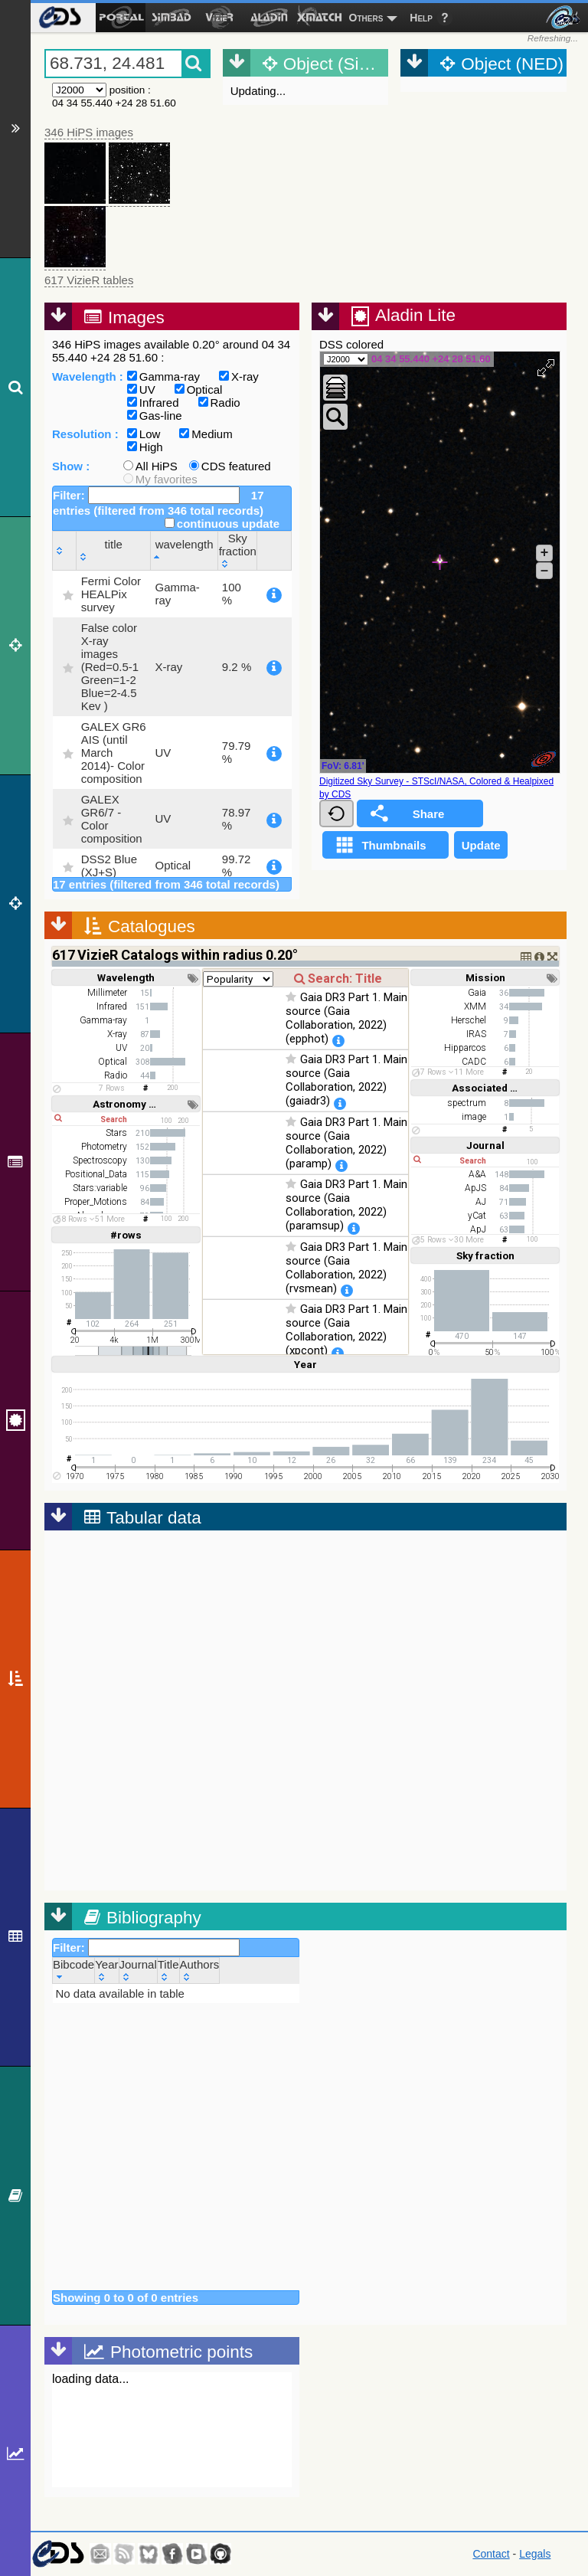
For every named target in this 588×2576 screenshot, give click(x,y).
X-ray (239, 376)
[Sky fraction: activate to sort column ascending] (237, 550)
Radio (219, 402)
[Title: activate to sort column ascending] (168, 1970)
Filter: (146, 495)
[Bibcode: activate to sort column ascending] (74, 1970)
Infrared (153, 402)
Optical (199, 389)
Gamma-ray (163, 376)
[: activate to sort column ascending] (65, 550)
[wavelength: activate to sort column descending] (183, 550)
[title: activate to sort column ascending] (113, 550)
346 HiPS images (88, 132)
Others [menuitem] (366, 17)
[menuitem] (59, 17)
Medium (205, 433)
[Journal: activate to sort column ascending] (138, 1970)
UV (141, 389)
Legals (534, 2554)
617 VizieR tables (88, 279)
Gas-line (154, 415)
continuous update (222, 523)
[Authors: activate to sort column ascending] (199, 1970)
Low (144, 433)
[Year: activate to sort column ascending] (107, 1970)
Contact (490, 2554)
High (145, 446)
